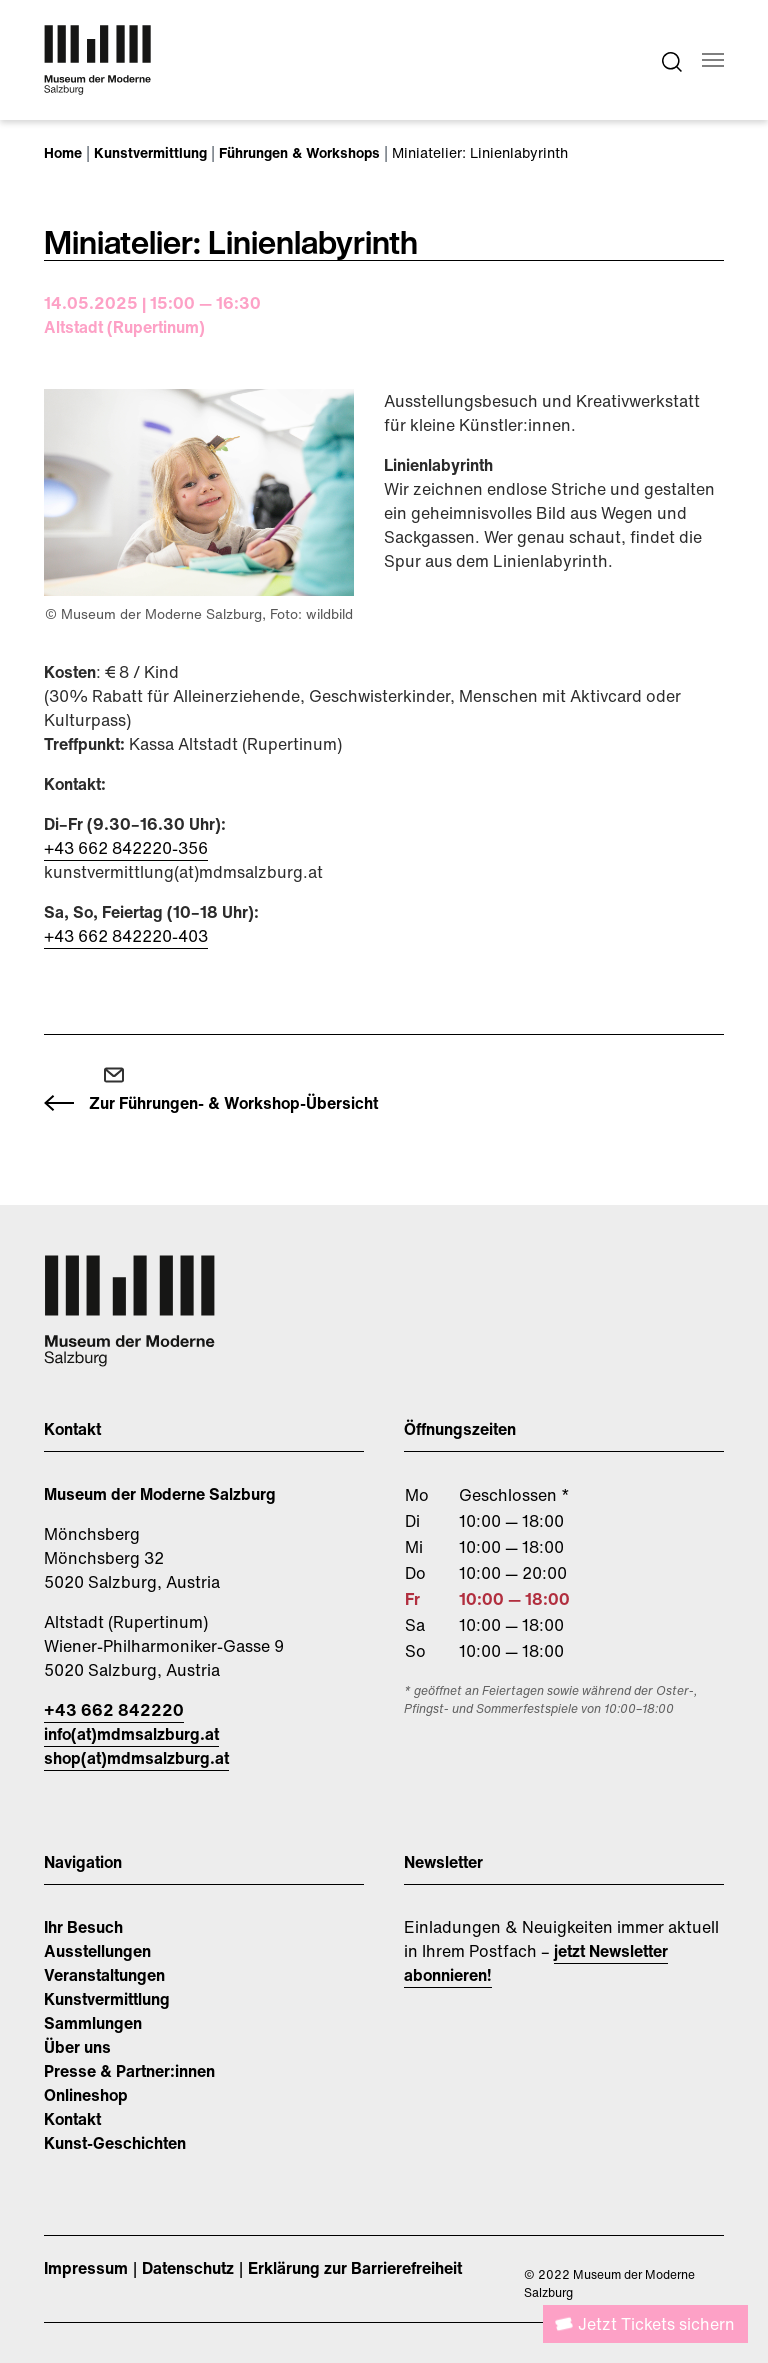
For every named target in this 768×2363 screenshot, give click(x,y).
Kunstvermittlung (107, 1999)
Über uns (77, 2047)
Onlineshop (86, 2095)
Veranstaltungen (104, 1975)
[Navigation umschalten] (713, 60)
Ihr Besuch (83, 1927)
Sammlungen (93, 2023)
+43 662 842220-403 (126, 936)
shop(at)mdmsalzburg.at (136, 1758)
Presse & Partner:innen (129, 2071)
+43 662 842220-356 (126, 848)
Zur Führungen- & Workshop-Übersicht (233, 1103)
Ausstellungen (97, 1951)
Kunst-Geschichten (115, 2143)
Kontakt (72, 2119)
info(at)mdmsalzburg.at (131, 1734)
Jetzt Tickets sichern (656, 2324)
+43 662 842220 (114, 1710)
